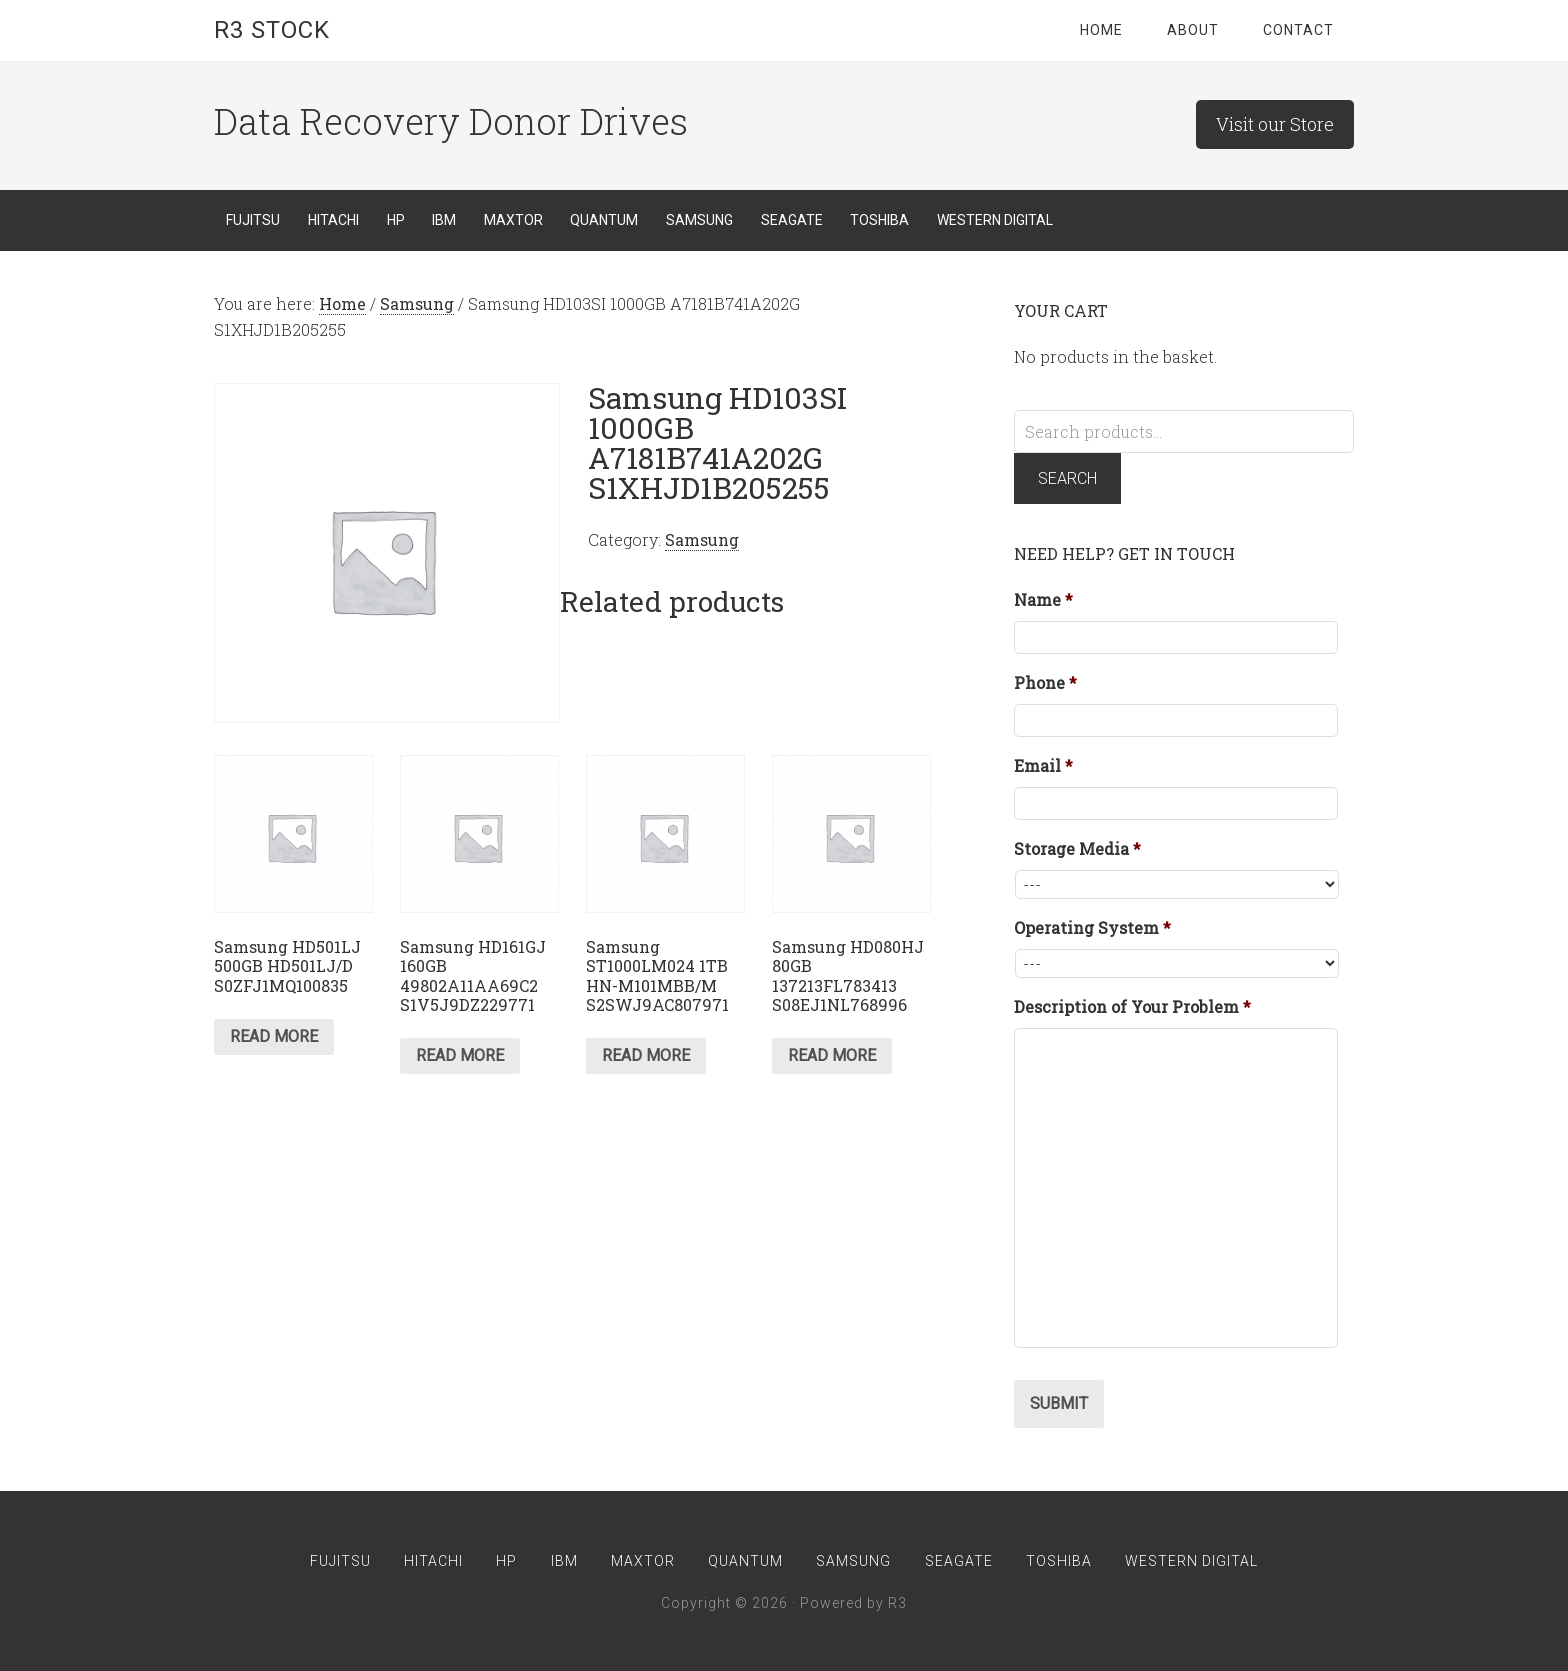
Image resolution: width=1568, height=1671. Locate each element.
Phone (1045, 683)
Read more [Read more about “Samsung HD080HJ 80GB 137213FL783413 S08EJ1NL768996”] (832, 1055)
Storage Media (1077, 849)
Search (1067, 478)
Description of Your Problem (1132, 1007)
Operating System (1092, 928)
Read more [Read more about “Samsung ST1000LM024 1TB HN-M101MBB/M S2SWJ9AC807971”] (646, 1055)
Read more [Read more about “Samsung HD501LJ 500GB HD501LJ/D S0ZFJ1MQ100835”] (274, 1036)
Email (1043, 766)
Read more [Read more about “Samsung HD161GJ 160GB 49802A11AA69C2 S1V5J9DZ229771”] (460, 1055)
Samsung (417, 303)
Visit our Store (1275, 124)
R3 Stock (272, 30)
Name (1043, 600)
